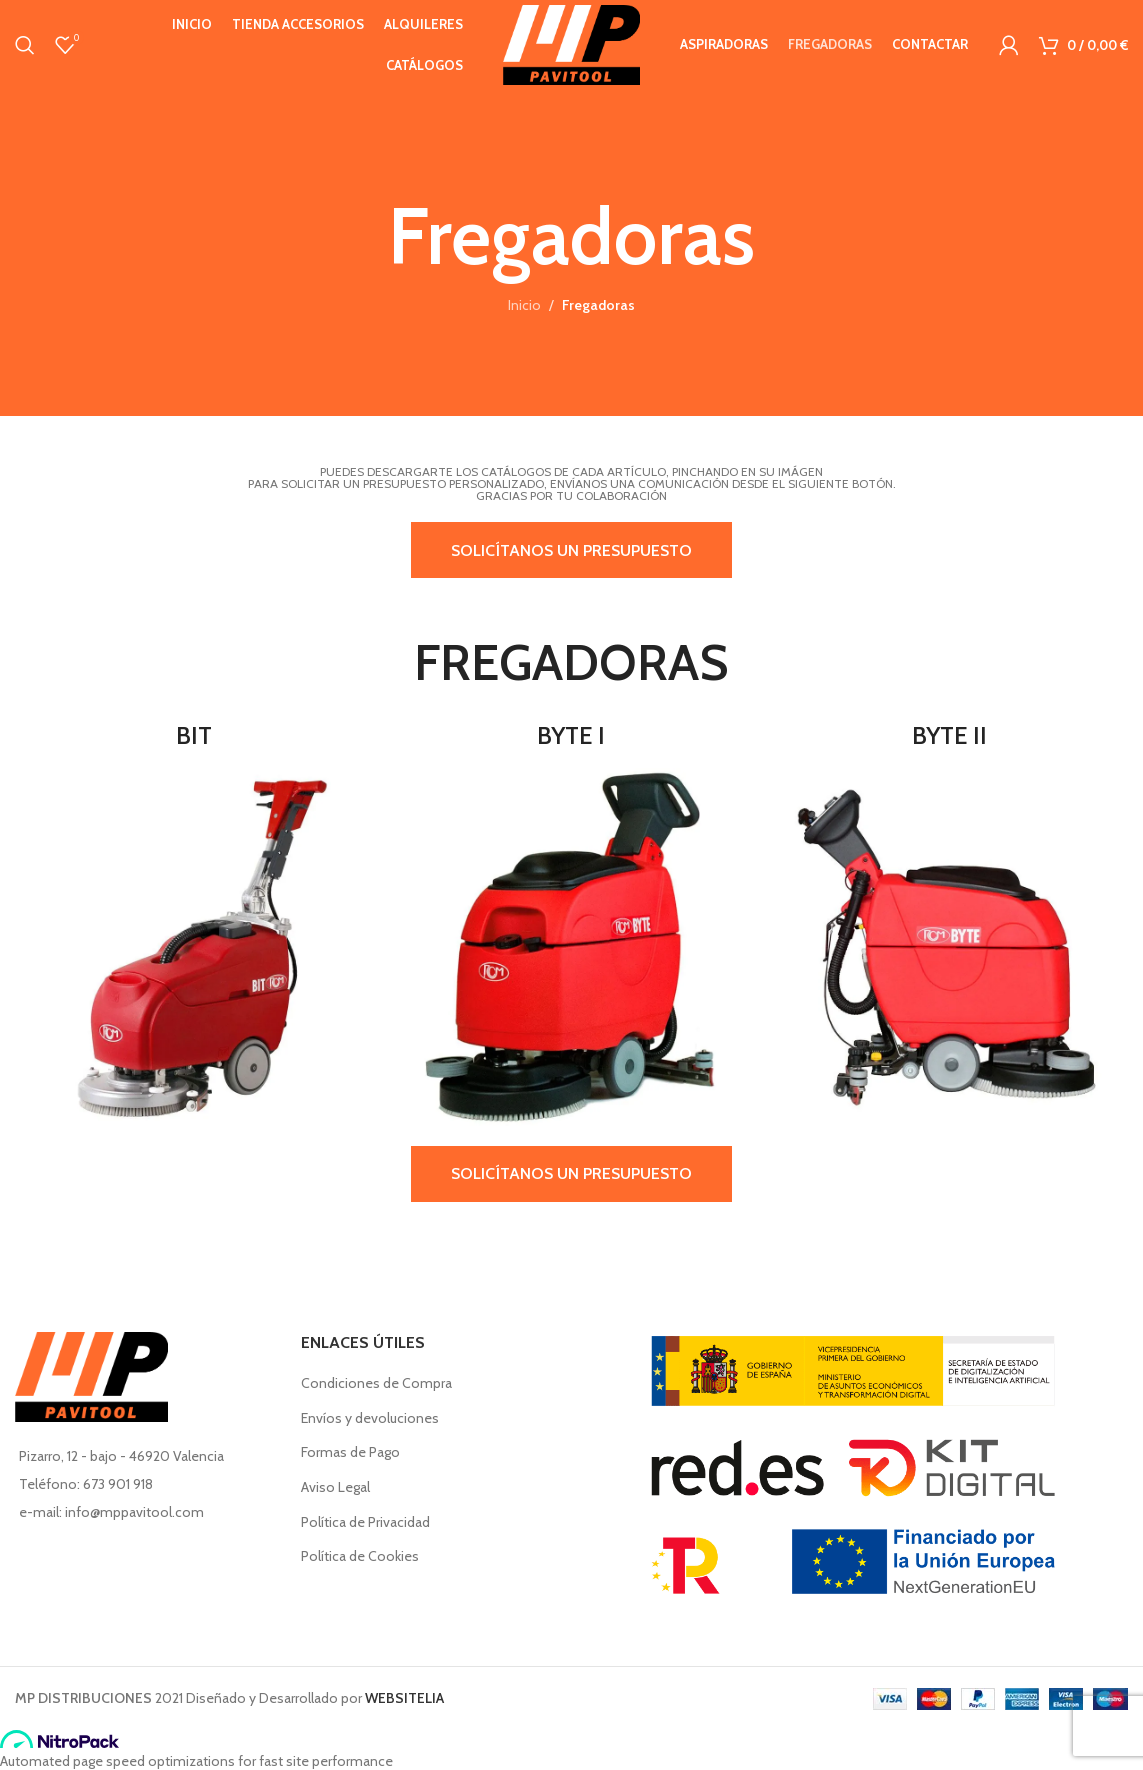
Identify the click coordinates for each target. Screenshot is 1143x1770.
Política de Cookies (360, 1556)
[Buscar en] (25, 45)
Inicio (524, 305)
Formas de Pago (350, 1452)
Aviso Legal (335, 1487)
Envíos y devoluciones (370, 1418)
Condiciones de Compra (376, 1383)
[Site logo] (571, 43)
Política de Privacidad (365, 1522)
